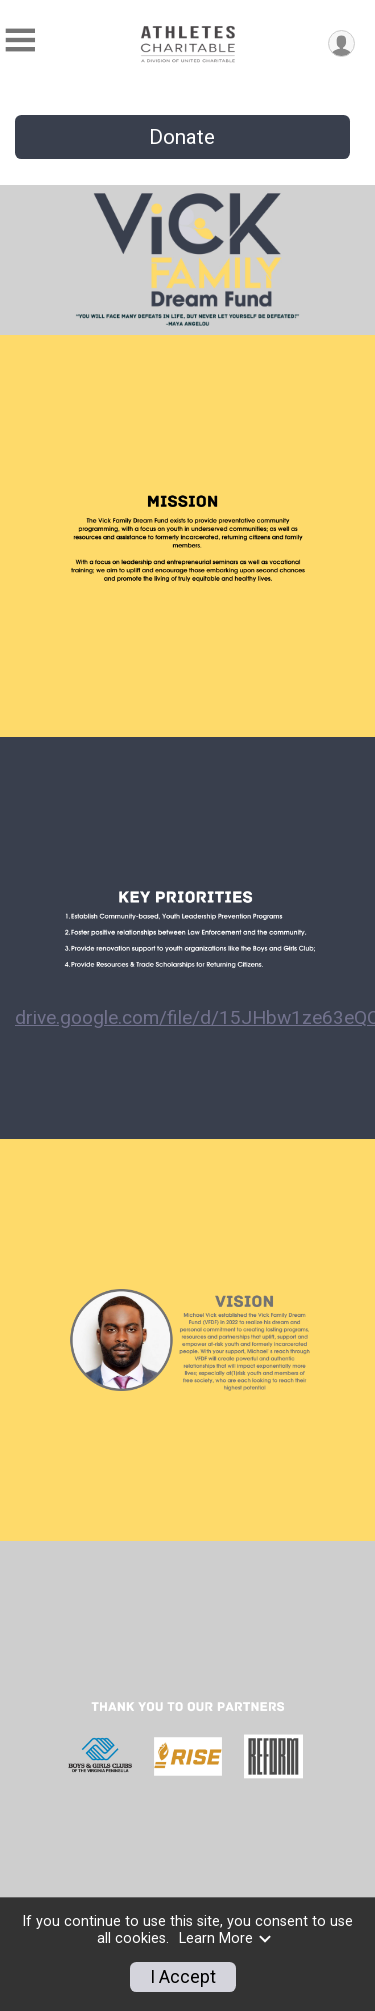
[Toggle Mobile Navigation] (20, 40)
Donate (182, 137)
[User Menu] (341, 43)
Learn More (226, 1938)
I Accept (183, 1977)
